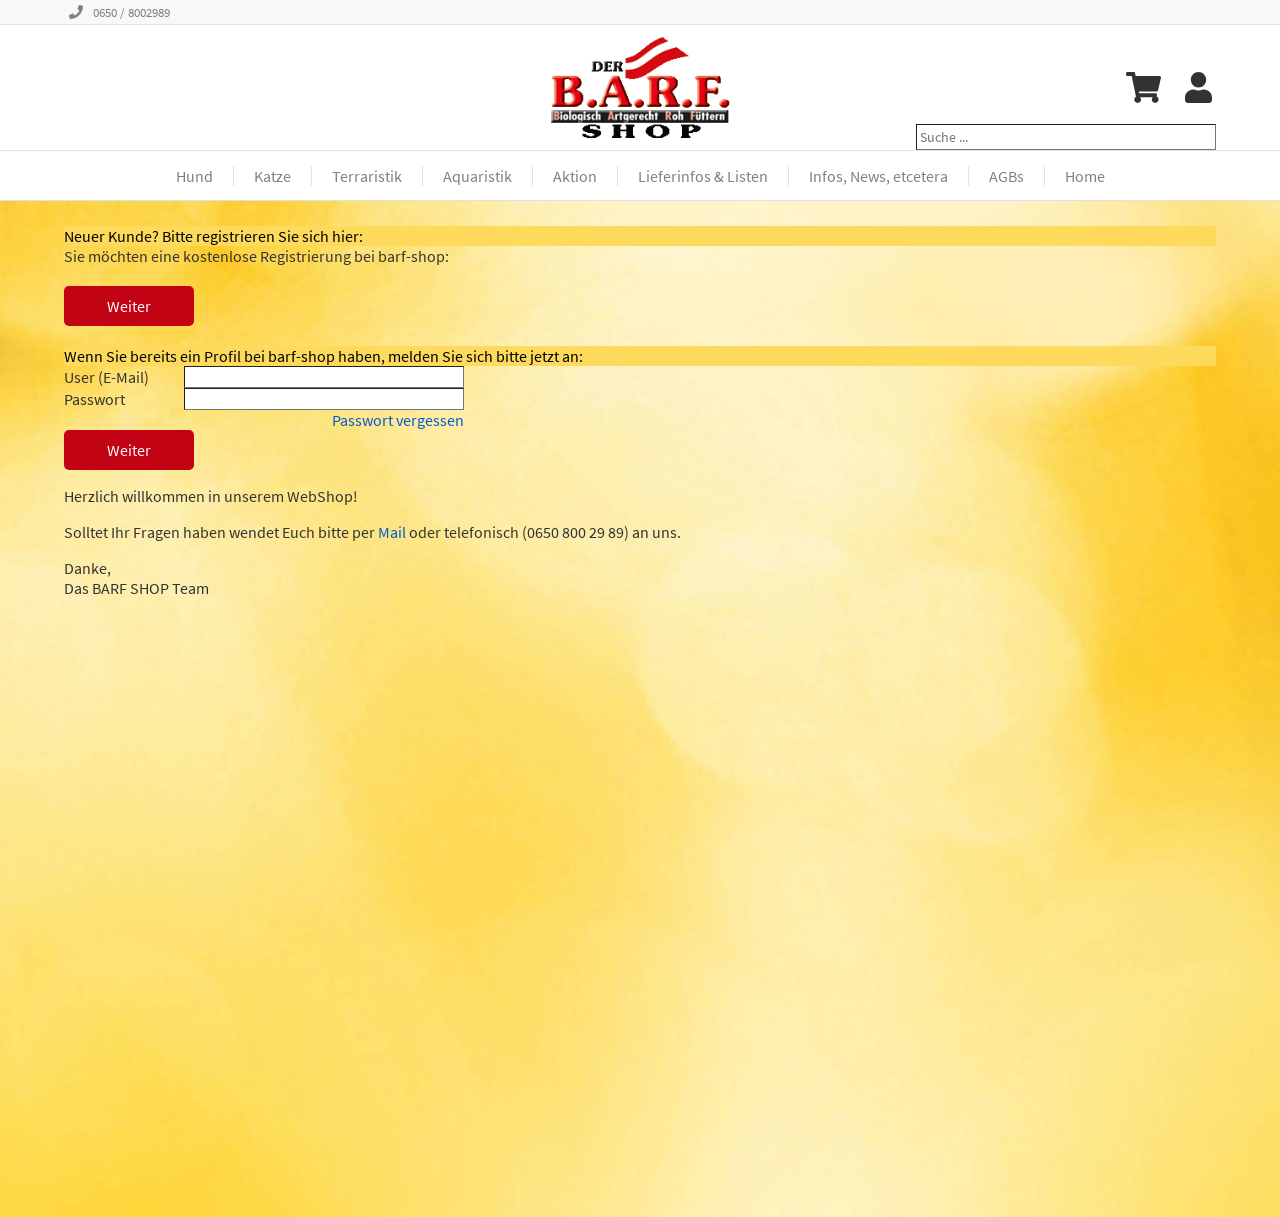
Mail (392, 532)
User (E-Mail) (106, 377)
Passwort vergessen (398, 420)
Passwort (94, 399)
